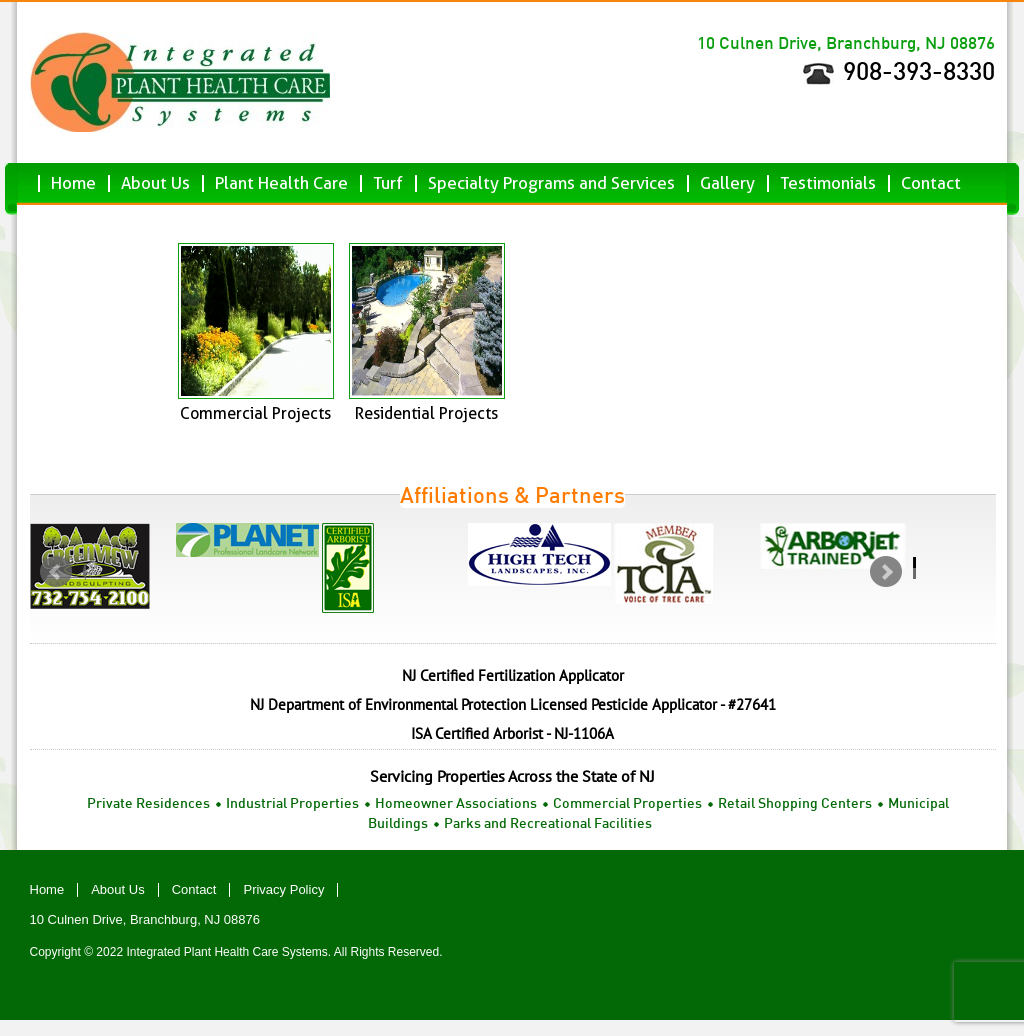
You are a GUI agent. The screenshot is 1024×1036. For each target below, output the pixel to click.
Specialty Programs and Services (551, 183)
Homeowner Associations (456, 804)
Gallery (727, 183)
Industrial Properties (292, 804)
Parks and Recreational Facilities (548, 824)
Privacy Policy (283, 890)
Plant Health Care (281, 183)
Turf (388, 183)
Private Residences (148, 804)
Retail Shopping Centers (795, 804)
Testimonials (828, 183)
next (893, 577)
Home (73, 183)
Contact (931, 183)
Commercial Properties (627, 804)
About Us (155, 183)
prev (63, 577)
